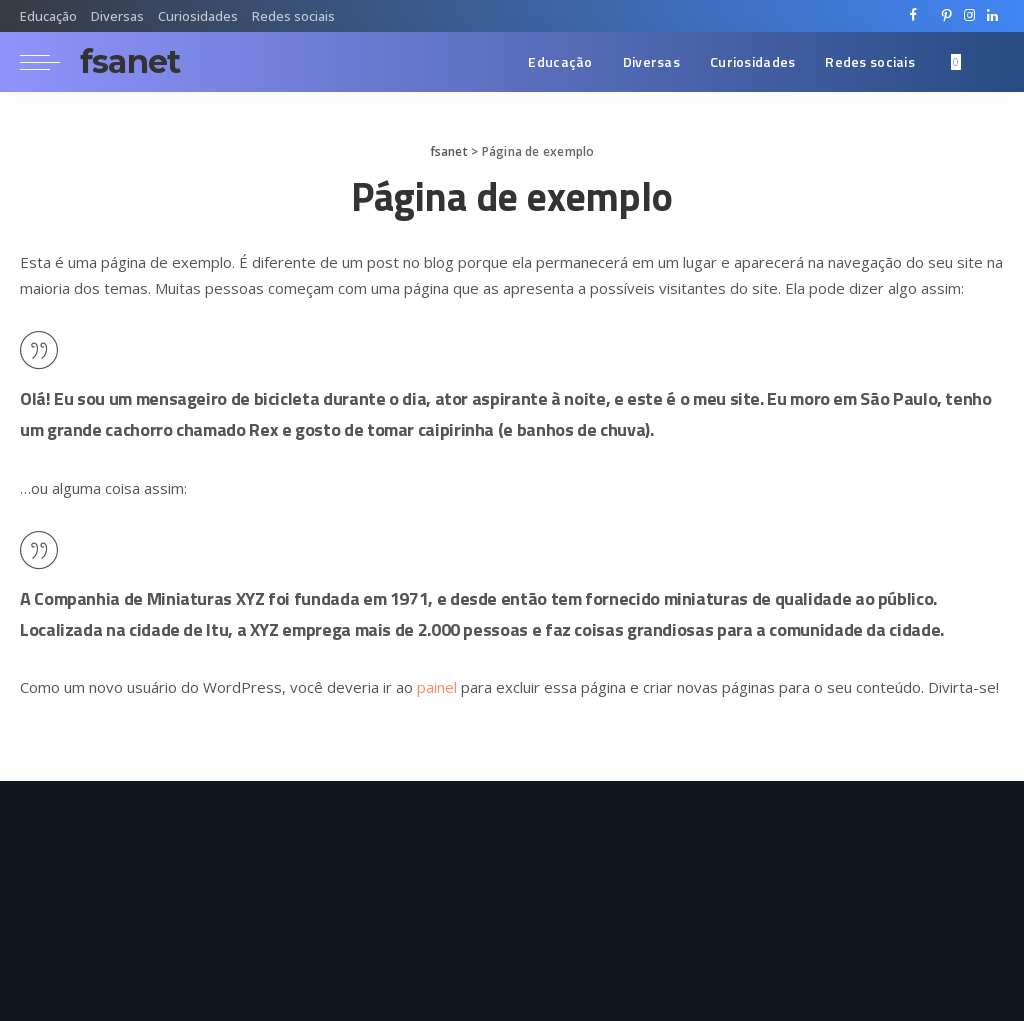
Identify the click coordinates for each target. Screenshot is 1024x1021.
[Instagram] (969, 16)
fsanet (130, 61)
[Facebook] (913, 16)
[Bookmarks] (958, 62)
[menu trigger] (50, 62)
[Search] (991, 62)
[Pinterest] (946, 16)
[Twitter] (930, 16)
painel (437, 687)
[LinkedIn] (992, 16)
